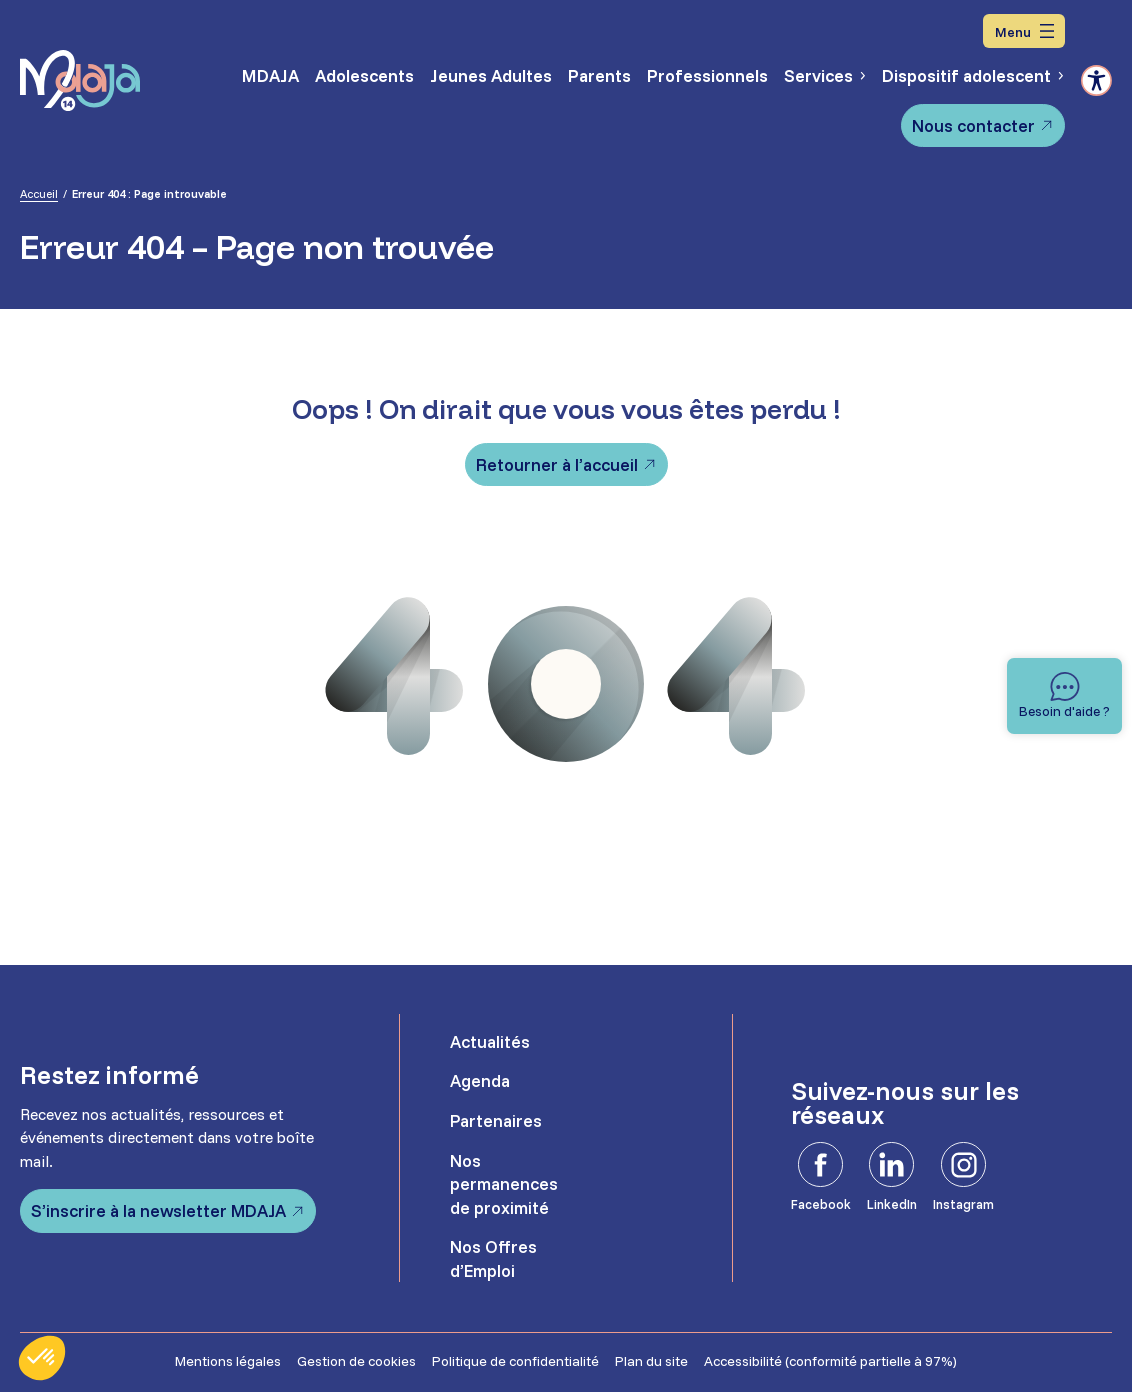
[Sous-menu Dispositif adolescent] (1059, 75)
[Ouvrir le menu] (1024, 31)
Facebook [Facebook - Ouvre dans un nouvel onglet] (821, 1204)
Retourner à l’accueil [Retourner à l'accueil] (557, 464)
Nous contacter (973, 125)
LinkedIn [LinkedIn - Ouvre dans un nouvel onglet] (892, 1204)
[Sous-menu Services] (861, 75)
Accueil (39, 193)
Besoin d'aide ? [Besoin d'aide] (1064, 710)
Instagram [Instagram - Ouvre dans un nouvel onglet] (963, 1204)
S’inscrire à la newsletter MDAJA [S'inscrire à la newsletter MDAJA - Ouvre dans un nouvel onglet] (158, 1210)
